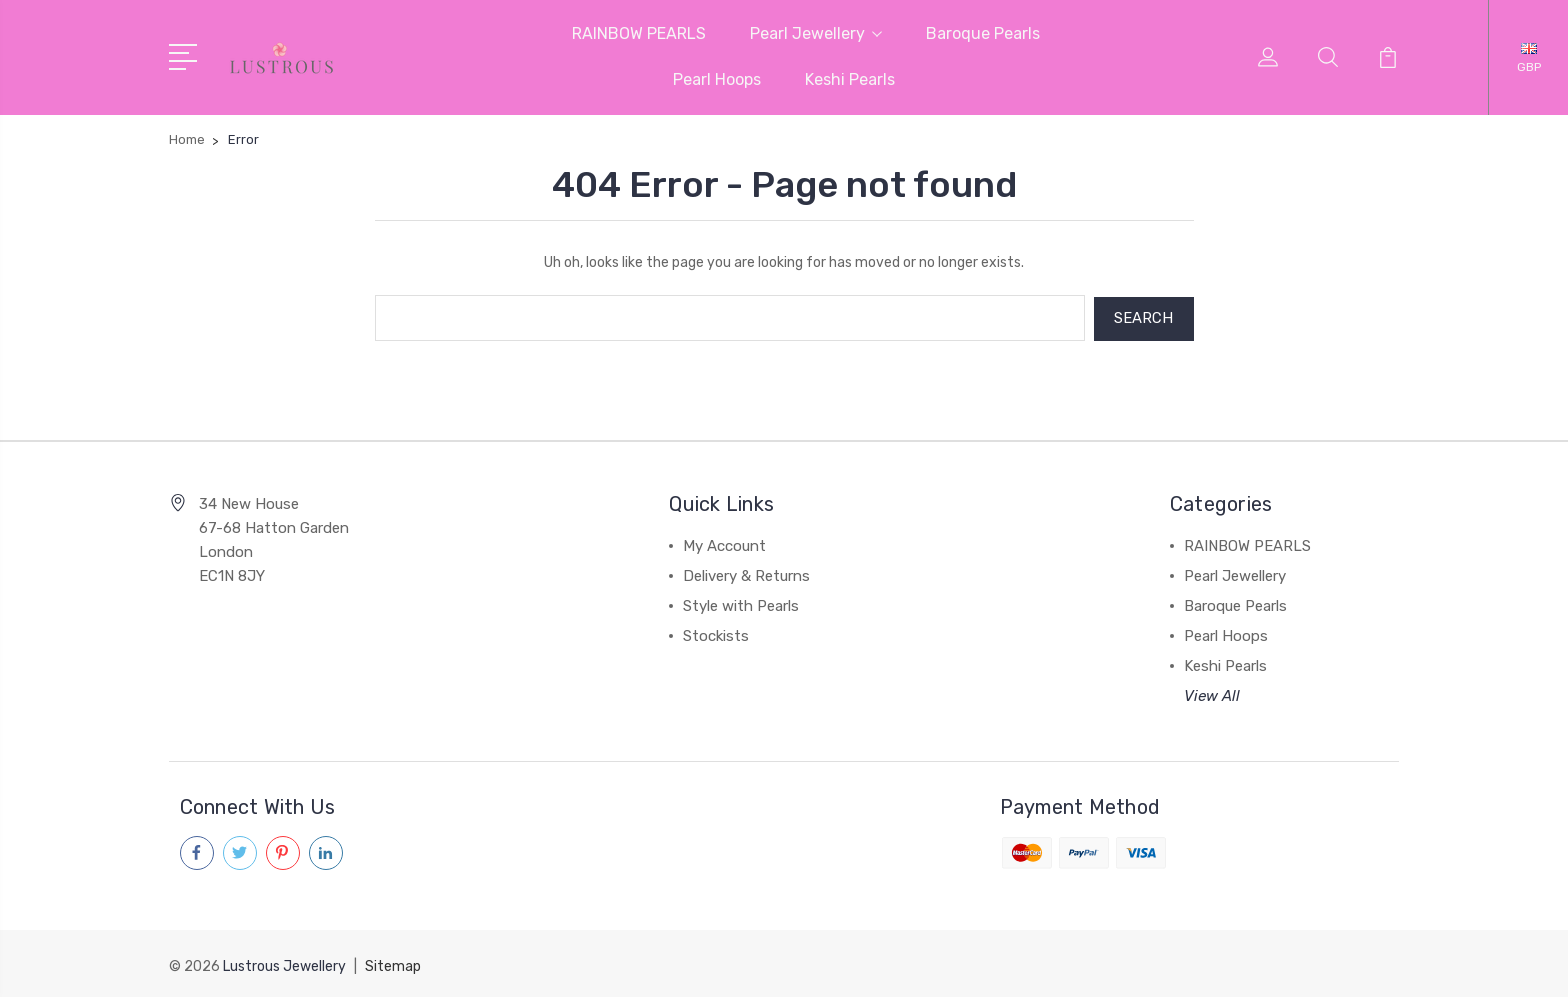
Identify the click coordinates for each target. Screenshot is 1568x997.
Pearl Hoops (717, 79)
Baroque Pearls (983, 33)
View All (1212, 694)
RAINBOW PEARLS (639, 33)
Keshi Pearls (850, 79)
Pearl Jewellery (816, 33)
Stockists (716, 634)
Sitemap (393, 962)
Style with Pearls (741, 604)
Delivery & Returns (746, 574)
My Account (724, 544)
